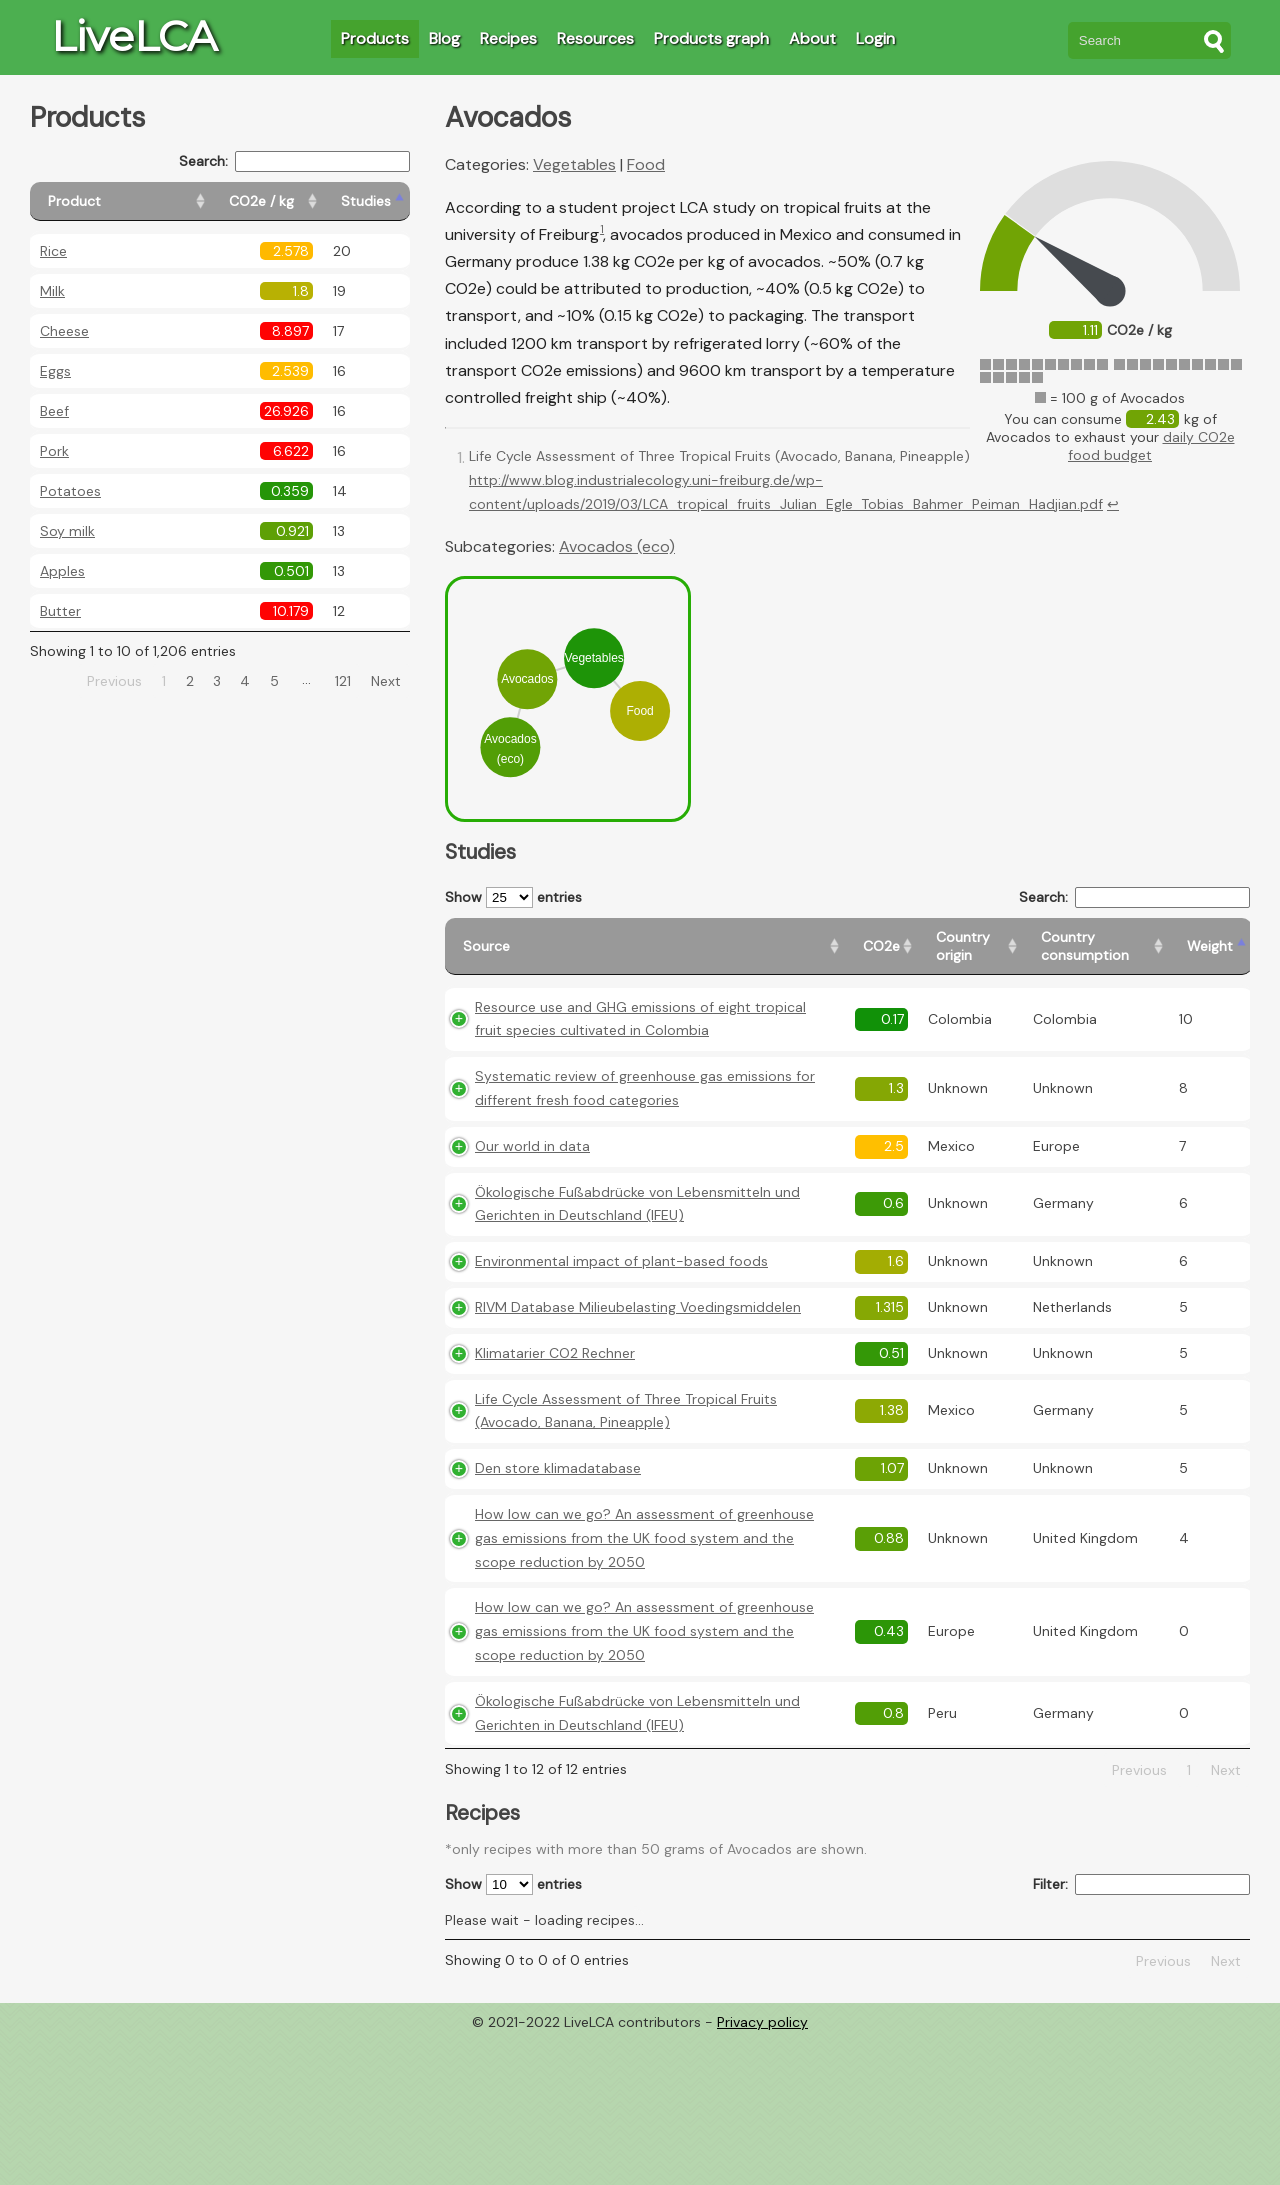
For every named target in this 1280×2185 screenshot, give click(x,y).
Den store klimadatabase (558, 1468)
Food (646, 164)
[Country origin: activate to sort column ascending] (970, 946)
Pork (54, 451)
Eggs (55, 371)
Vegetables (574, 164)
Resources (595, 38)
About (812, 38)
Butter (60, 611)
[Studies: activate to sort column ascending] (366, 201)
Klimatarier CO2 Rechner (555, 1353)
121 (343, 681)
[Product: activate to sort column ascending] (120, 201)
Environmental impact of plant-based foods (621, 1261)
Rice (53, 251)
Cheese (64, 331)
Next (386, 681)
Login (875, 38)
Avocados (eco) (617, 546)
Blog (444, 38)
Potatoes (70, 491)
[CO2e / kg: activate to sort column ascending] (267, 201)
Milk (52, 291)
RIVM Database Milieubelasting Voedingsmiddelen (638, 1307)
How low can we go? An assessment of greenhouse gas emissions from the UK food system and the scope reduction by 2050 (644, 1538)
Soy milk (67, 531)
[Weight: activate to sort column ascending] (1210, 946)
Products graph (711, 38)
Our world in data (532, 1146)
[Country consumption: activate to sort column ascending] (1096, 946)
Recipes (508, 38)
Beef (54, 411)
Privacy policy (762, 2022)
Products (375, 38)
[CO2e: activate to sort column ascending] (881, 946)
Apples (62, 571)
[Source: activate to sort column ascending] (645, 946)
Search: (294, 161)
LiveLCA (134, 36)
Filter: (1141, 1884)
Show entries (513, 897)
